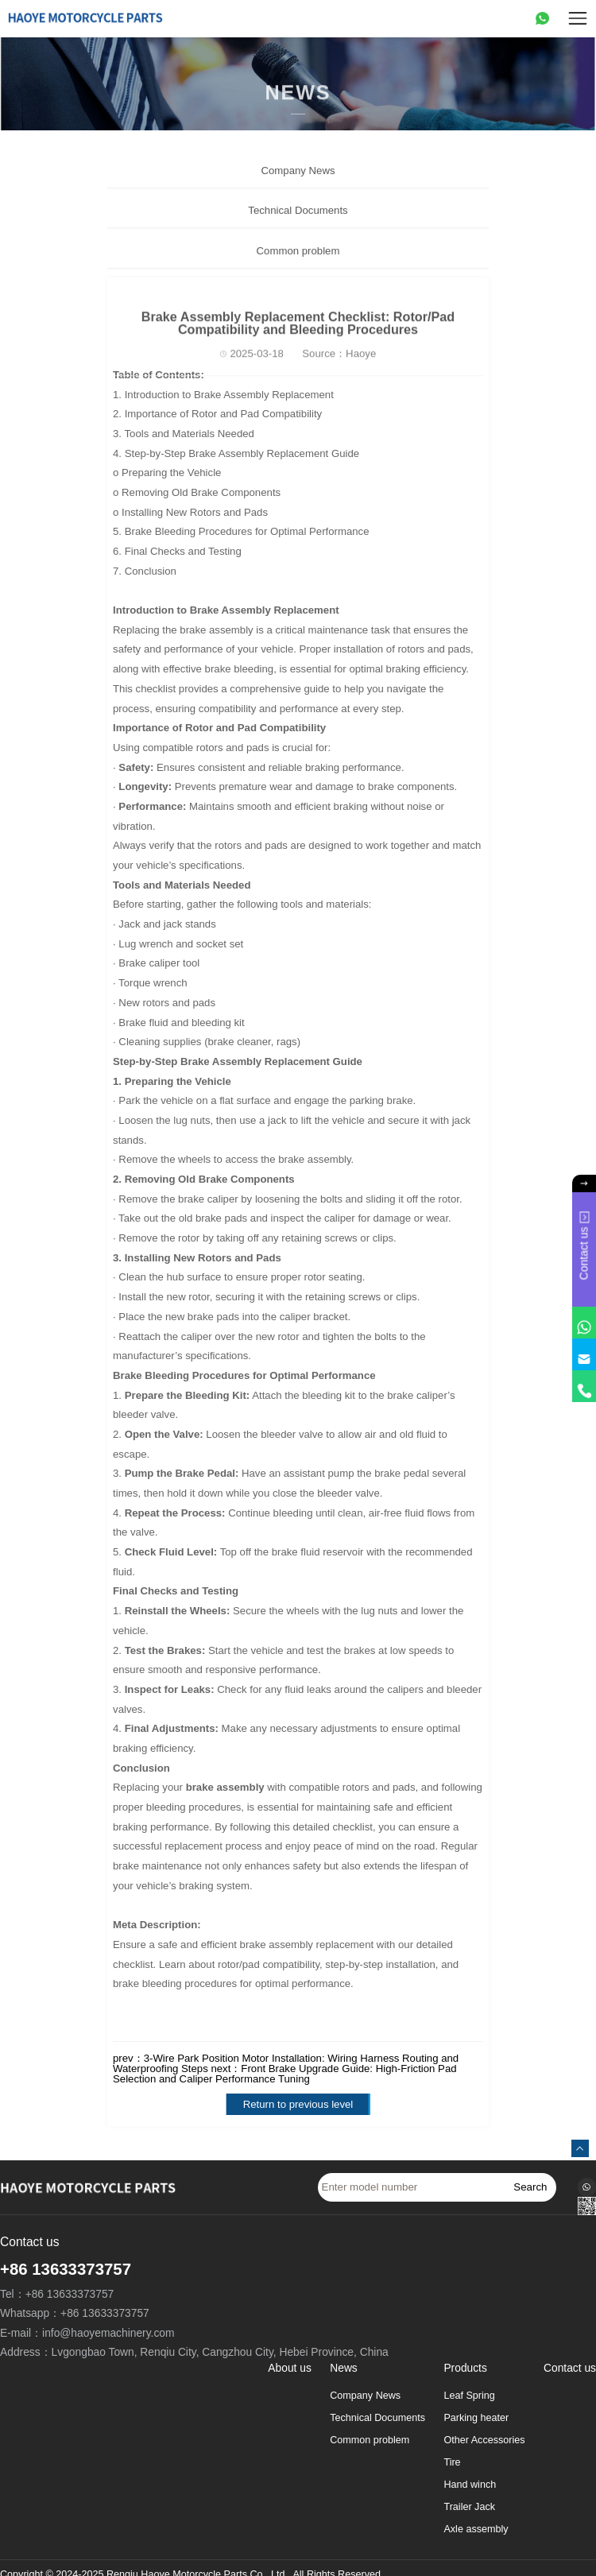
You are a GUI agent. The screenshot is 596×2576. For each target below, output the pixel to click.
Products (464, 2368)
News (344, 2368)
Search (530, 2187)
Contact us (570, 2368)
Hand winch (469, 2484)
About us (289, 2368)
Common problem (298, 266)
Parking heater (476, 2417)
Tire (451, 2462)
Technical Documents (297, 225)
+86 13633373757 (65, 2269)
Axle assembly (475, 2529)
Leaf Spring (468, 2395)
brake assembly (225, 1787)
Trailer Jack (469, 2506)
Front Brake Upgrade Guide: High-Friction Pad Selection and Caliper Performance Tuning (285, 2074)
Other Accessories (483, 2440)
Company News (298, 186)
